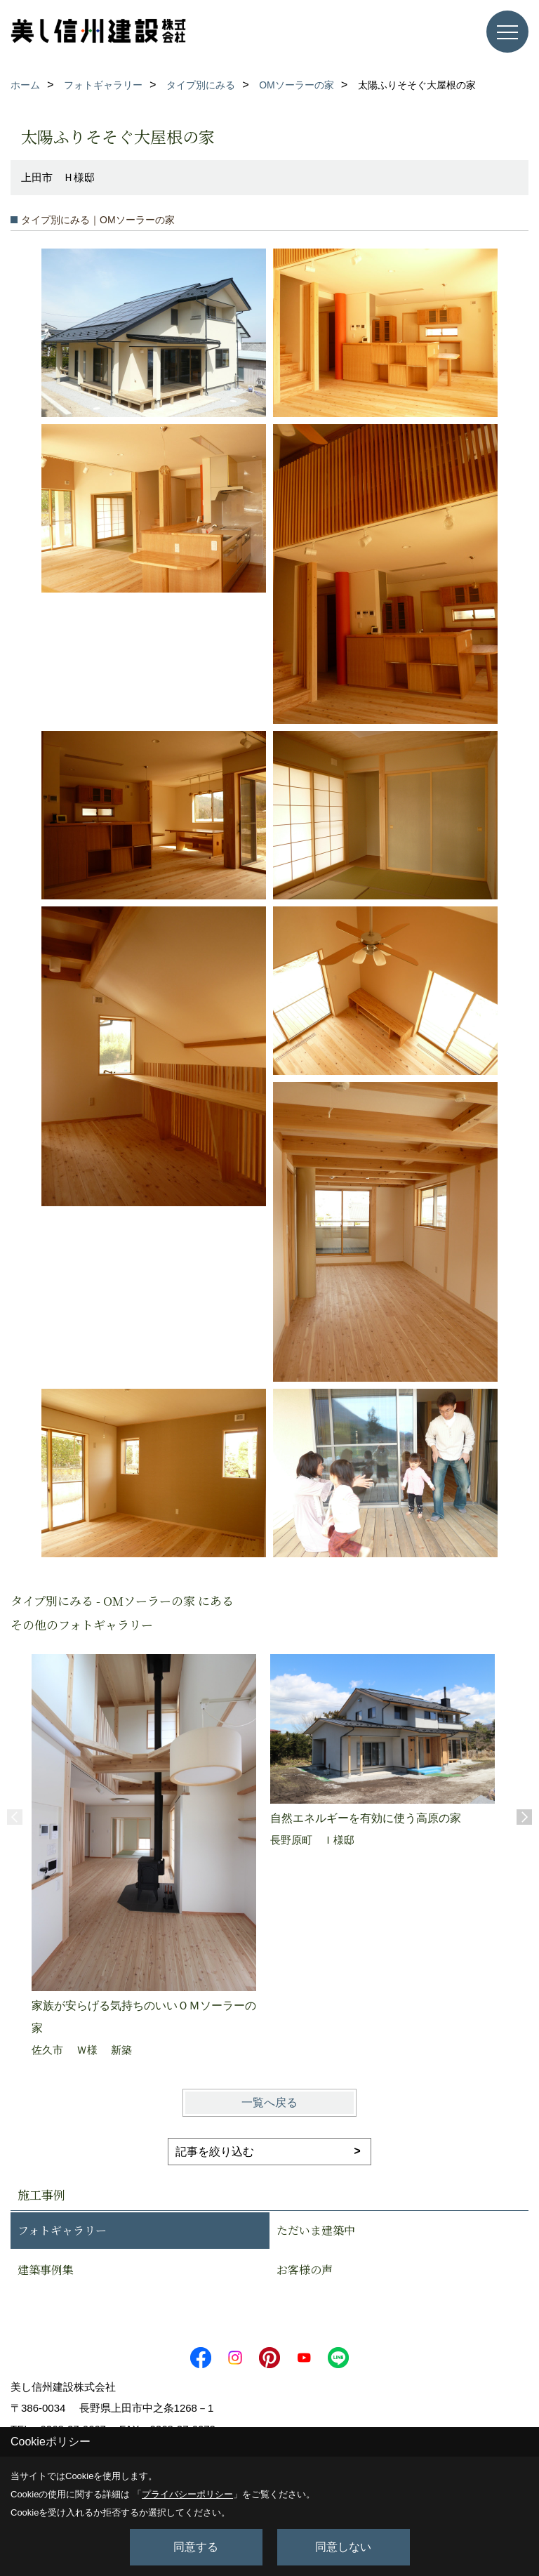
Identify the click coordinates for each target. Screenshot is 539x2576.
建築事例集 (46, 2269)
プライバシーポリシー (187, 2494)
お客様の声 (305, 2269)
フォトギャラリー (62, 2230)
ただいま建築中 (316, 2230)
